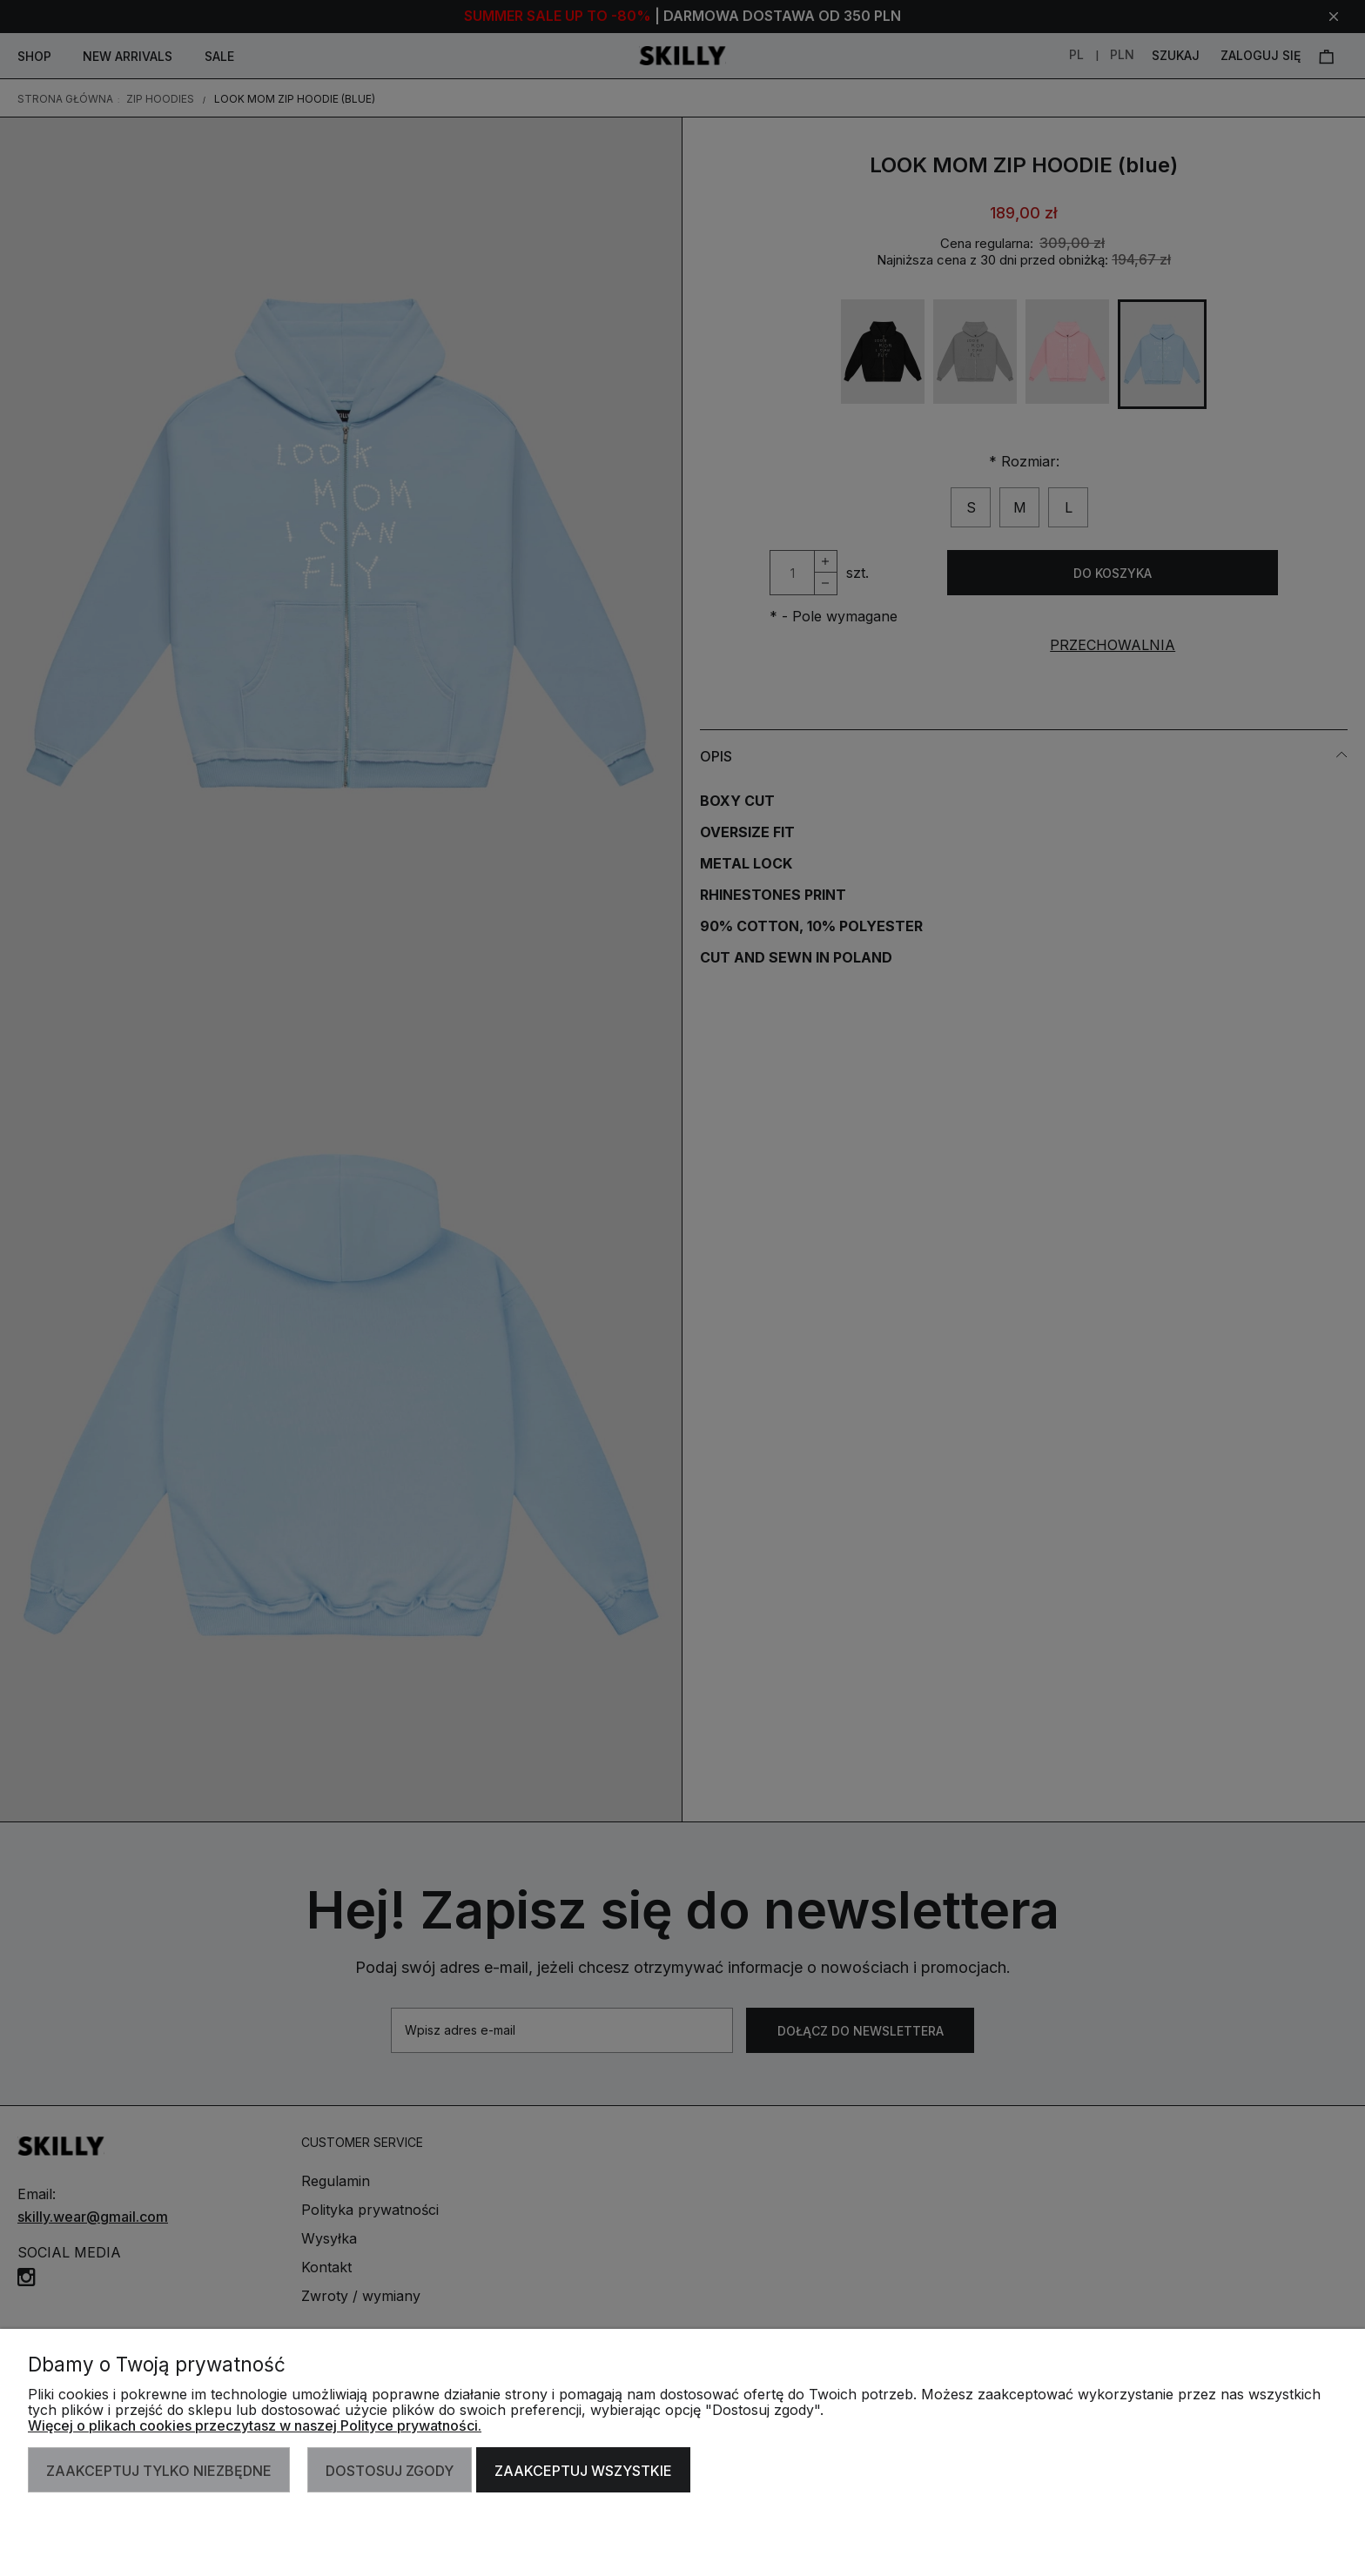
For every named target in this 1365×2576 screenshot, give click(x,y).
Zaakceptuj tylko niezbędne (159, 2470)
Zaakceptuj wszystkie (583, 2470)
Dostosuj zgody (390, 2470)
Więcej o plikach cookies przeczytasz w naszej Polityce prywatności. (254, 2425)
